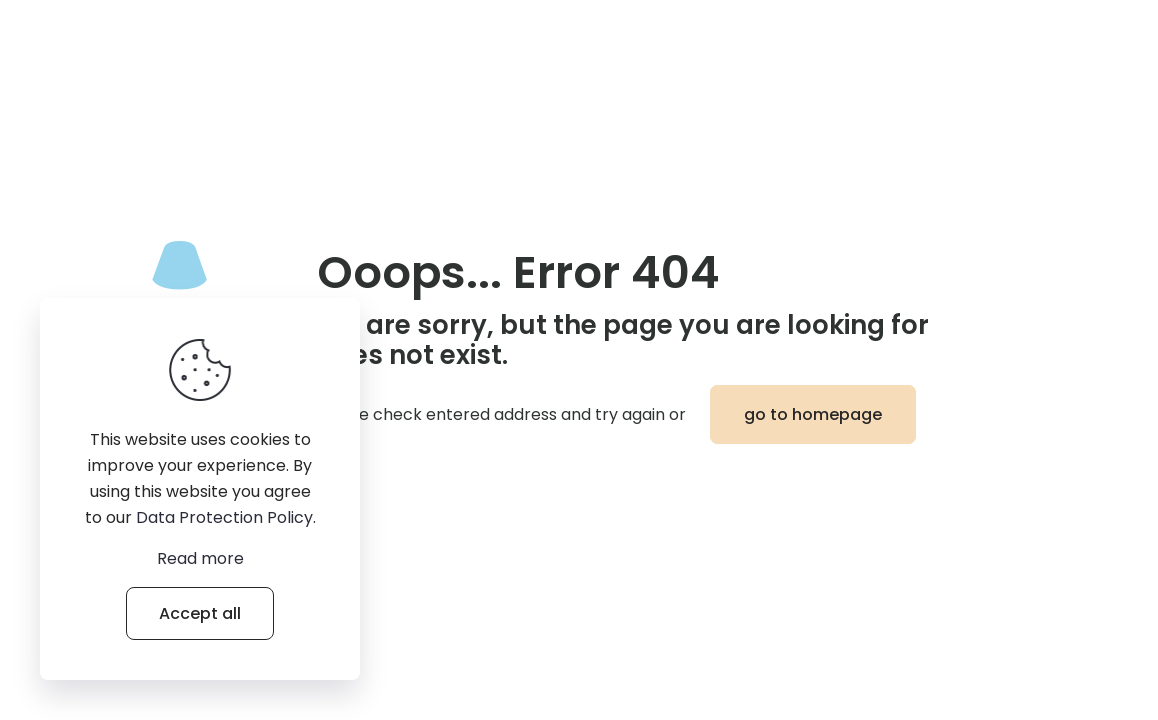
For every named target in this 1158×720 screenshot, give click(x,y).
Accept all (200, 613)
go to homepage (813, 414)
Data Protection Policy (224, 517)
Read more (200, 558)
